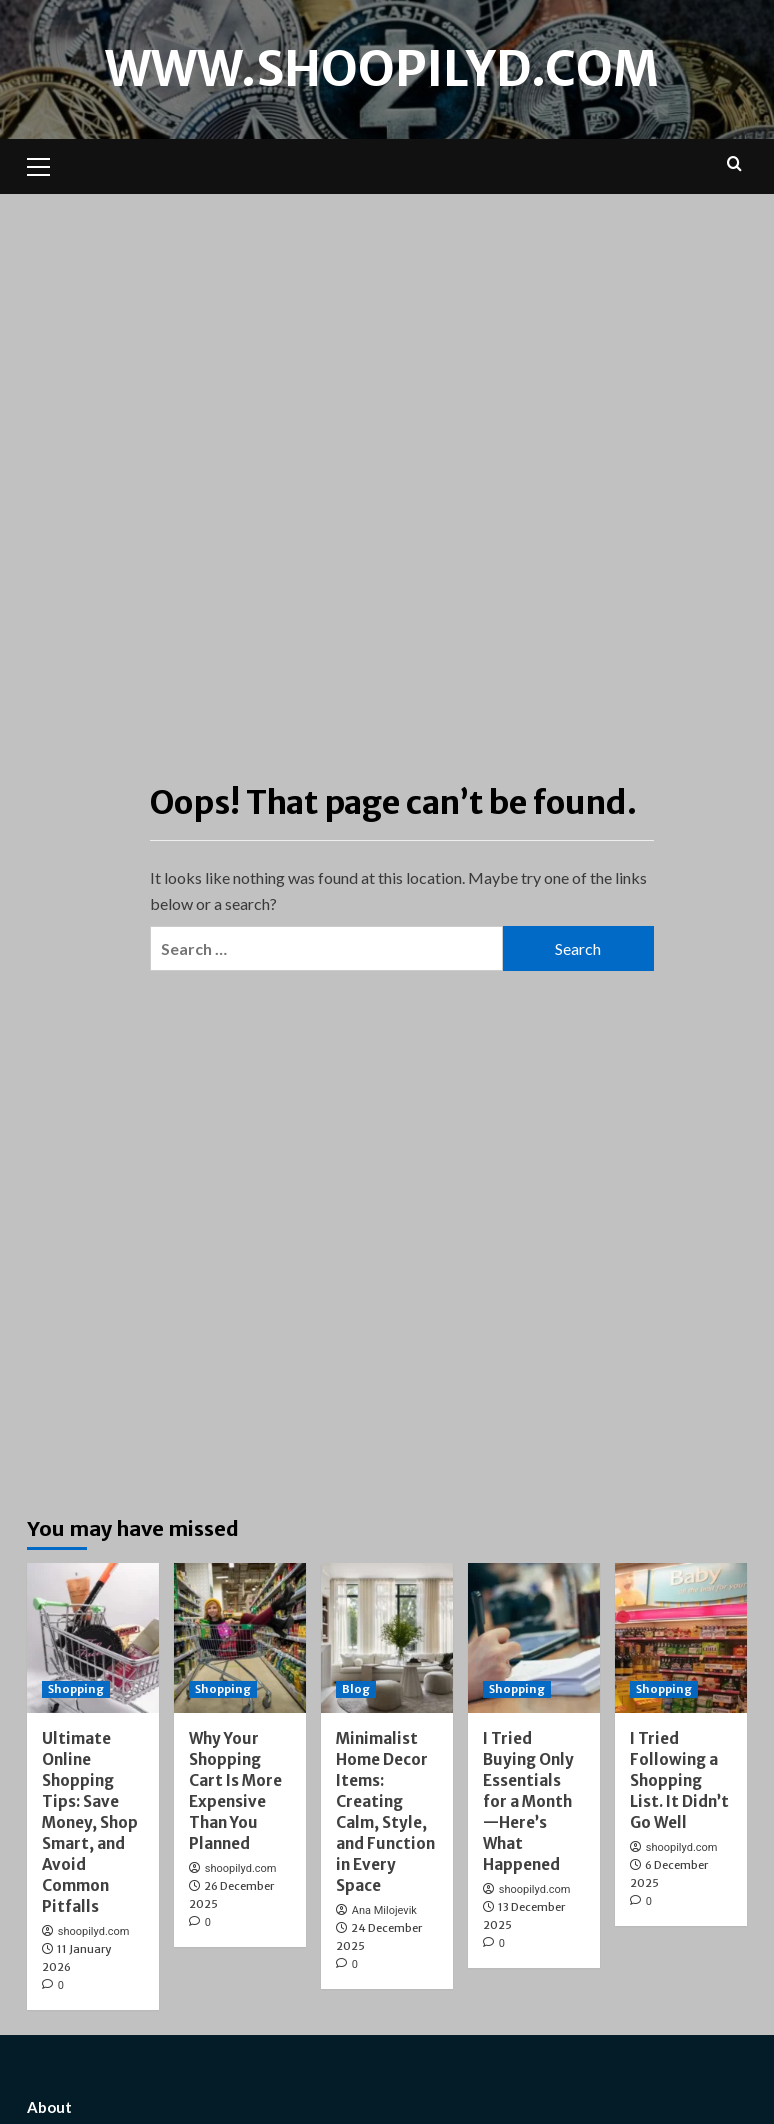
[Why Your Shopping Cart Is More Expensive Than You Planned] (240, 1638)
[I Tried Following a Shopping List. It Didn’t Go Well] (681, 1638)
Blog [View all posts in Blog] (356, 1689)
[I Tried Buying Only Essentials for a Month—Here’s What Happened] (534, 1638)
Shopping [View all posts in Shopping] (76, 1689)
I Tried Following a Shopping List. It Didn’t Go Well (679, 1780)
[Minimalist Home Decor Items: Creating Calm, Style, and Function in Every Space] (387, 1638)
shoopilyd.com (94, 1931)
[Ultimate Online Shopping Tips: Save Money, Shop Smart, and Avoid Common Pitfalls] (93, 1638)
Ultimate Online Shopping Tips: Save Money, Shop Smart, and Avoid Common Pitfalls (90, 1822)
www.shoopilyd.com (382, 69)
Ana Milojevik (384, 1910)
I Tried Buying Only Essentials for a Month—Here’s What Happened (528, 1801)
